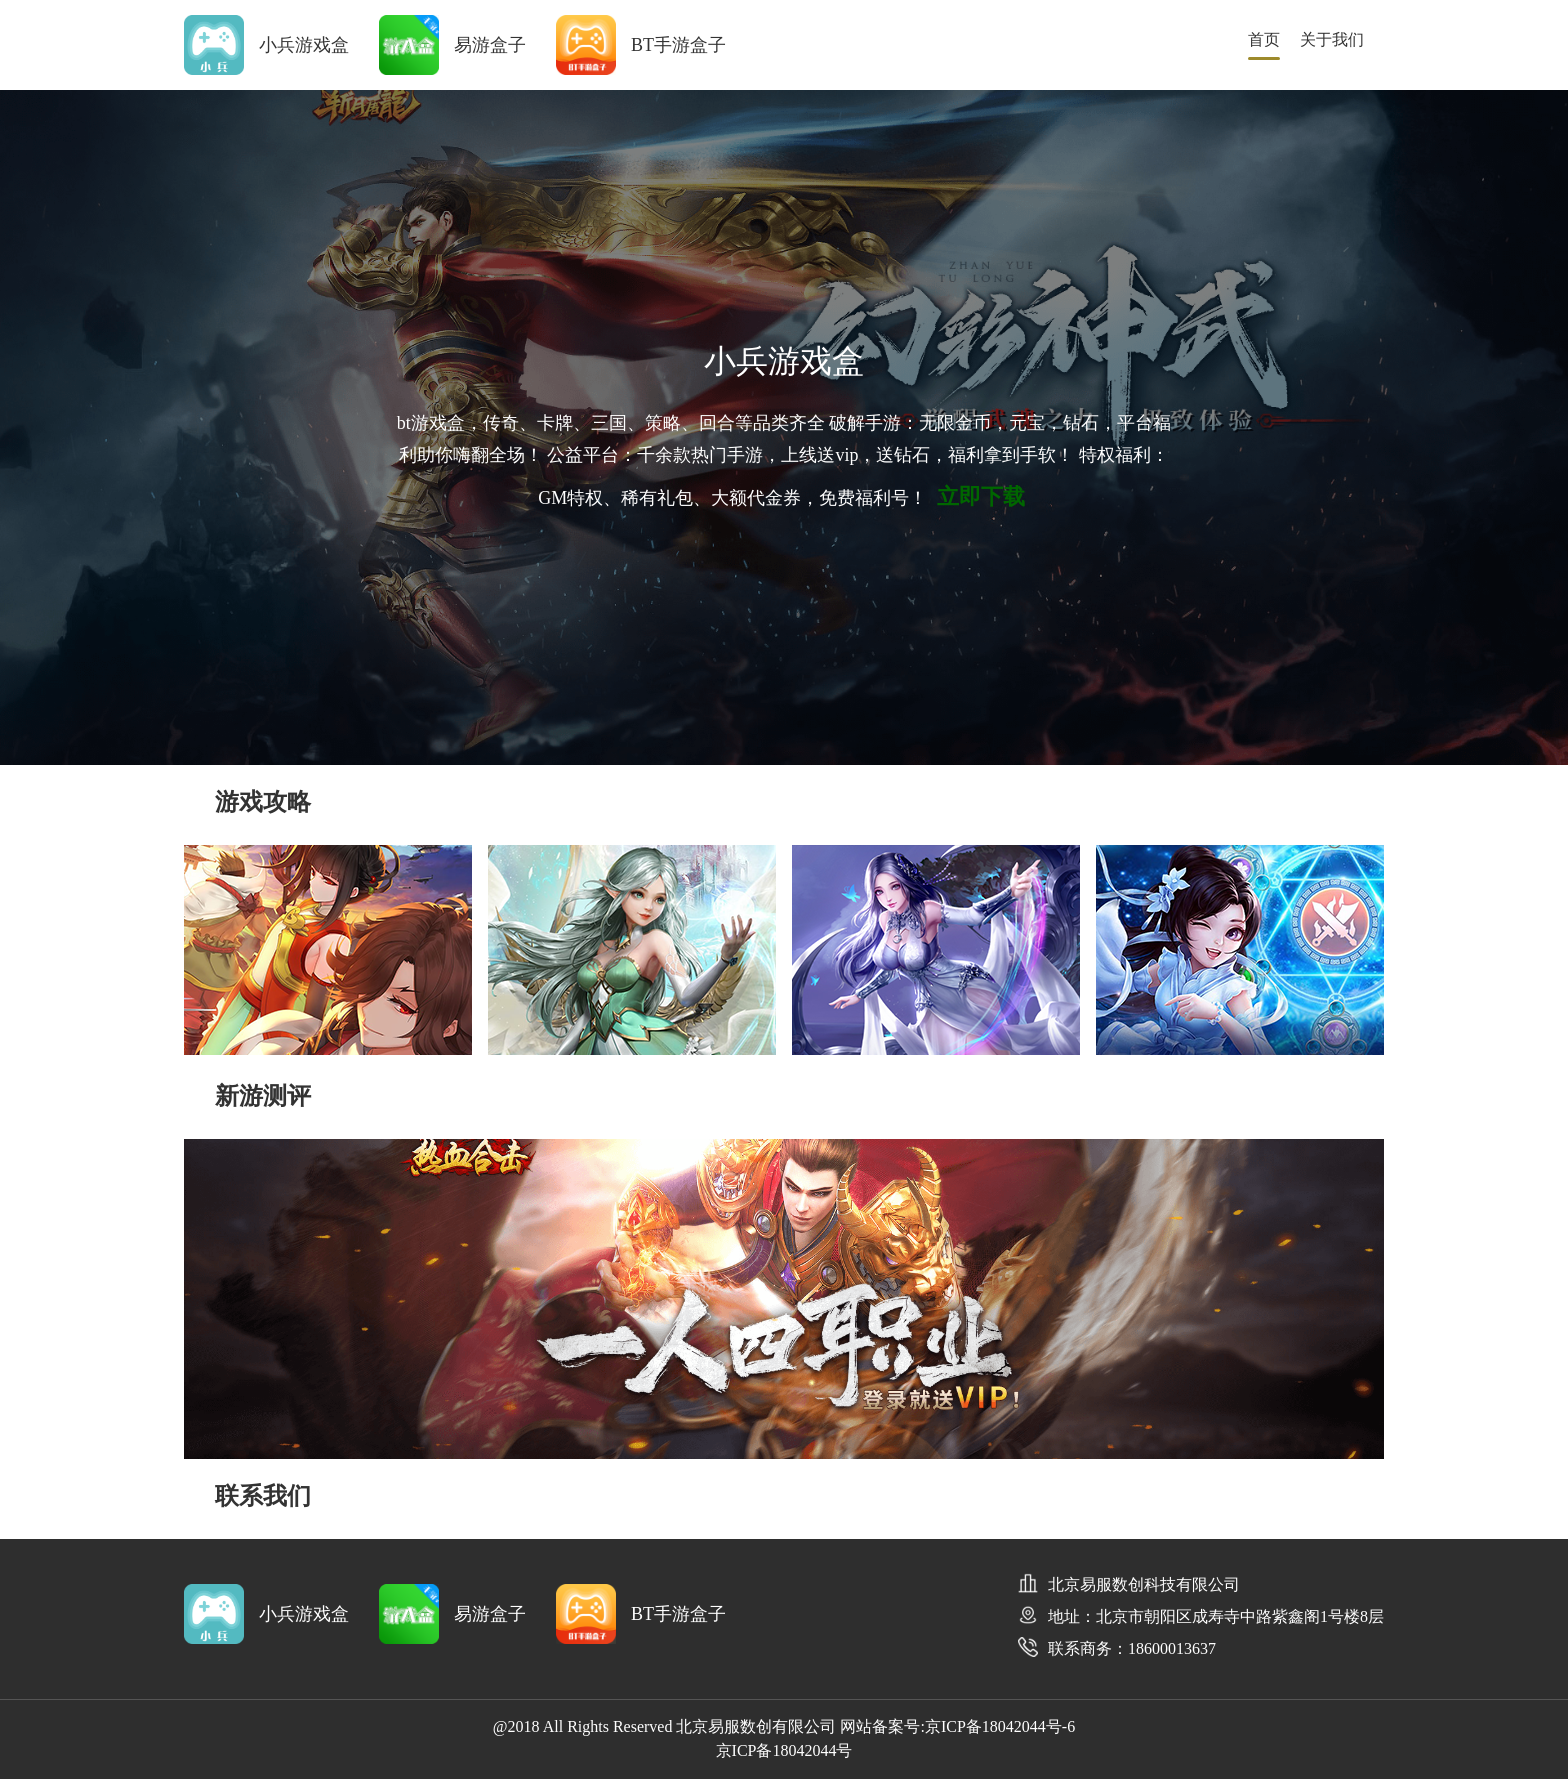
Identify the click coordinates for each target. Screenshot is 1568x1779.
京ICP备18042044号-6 (1000, 1726)
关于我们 (1332, 39)
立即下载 (981, 496)
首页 (1264, 39)
